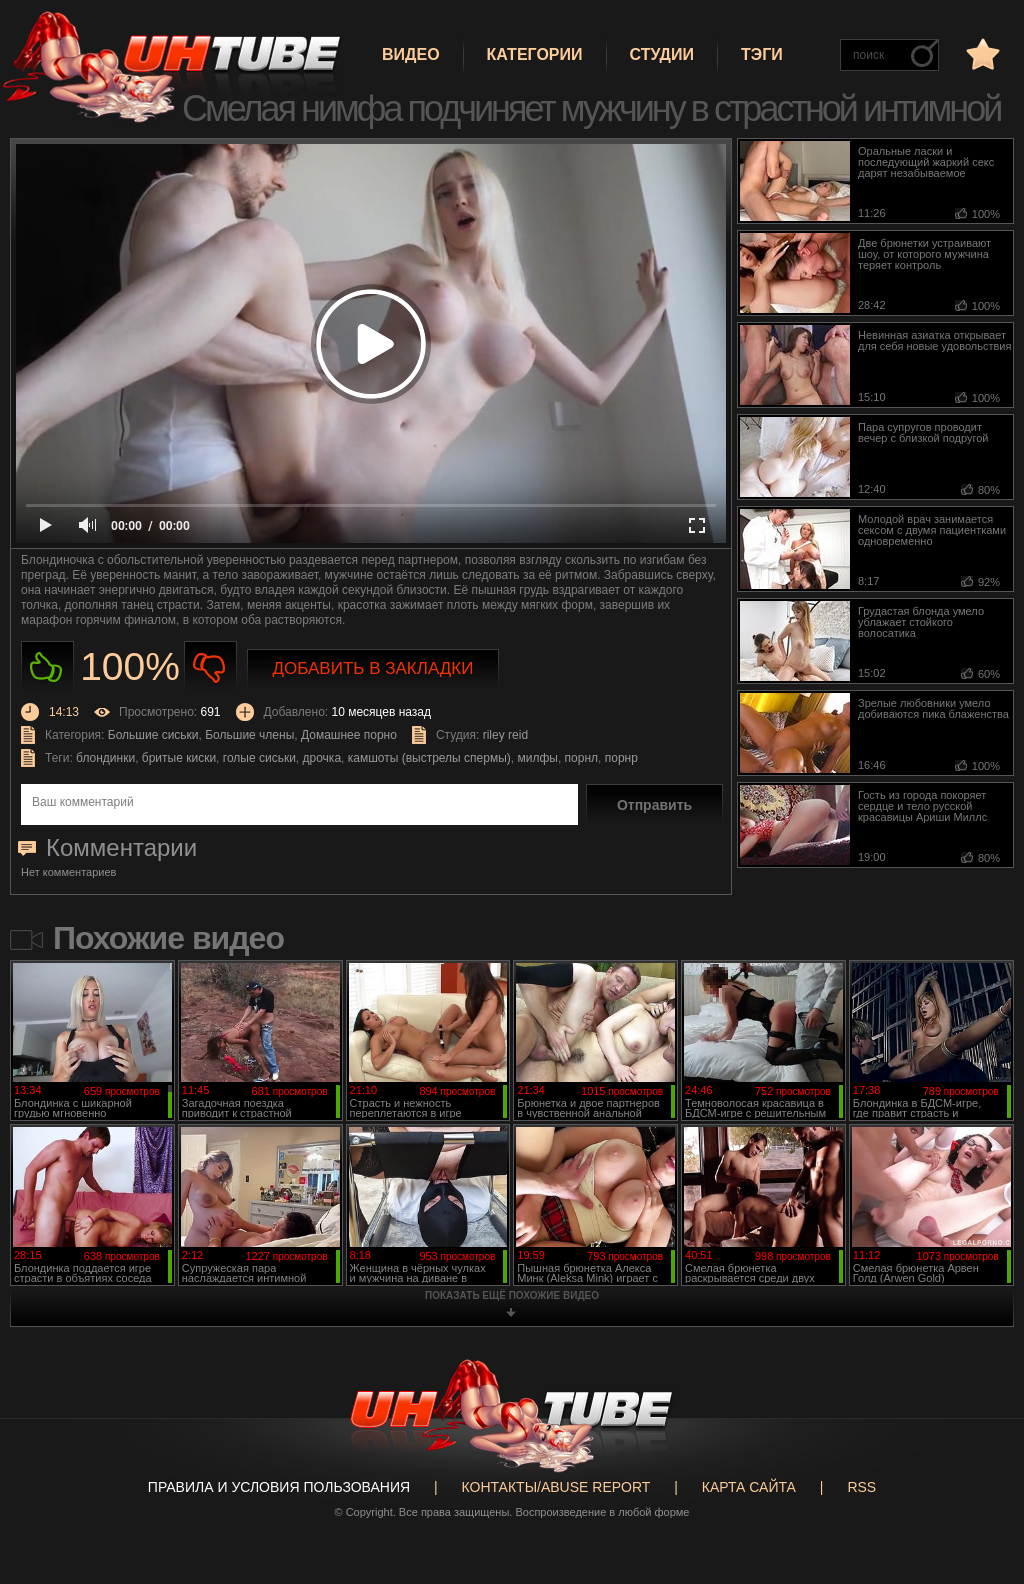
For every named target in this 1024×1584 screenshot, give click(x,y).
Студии (662, 54)
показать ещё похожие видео (512, 1295)
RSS (861, 1487)
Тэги (762, 54)
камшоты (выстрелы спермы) (429, 758)
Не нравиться (210, 667)
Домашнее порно (349, 735)
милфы (537, 758)
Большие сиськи (153, 735)
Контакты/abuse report (556, 1487)
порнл (581, 758)
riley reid (505, 735)
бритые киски (179, 758)
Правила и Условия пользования (279, 1487)
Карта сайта (749, 1487)
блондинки (105, 758)
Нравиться (47, 667)
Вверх (979, 1493)
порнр (621, 758)
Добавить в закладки (373, 668)
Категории (535, 54)
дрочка (322, 758)
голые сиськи (259, 758)
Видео (411, 54)
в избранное (981, 53)
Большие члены (249, 735)
